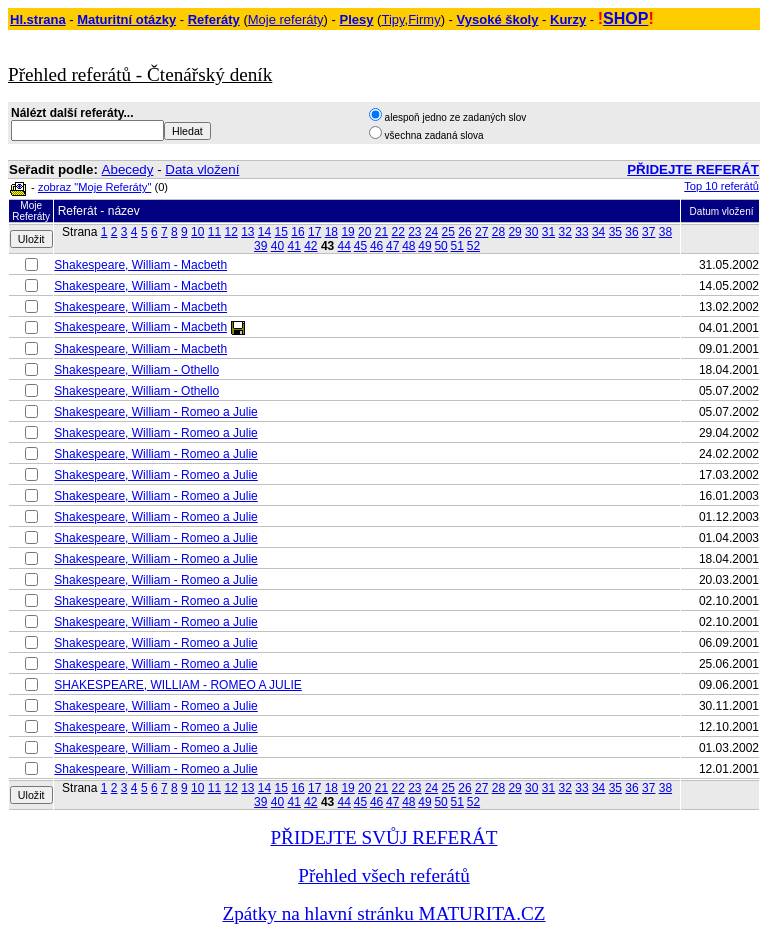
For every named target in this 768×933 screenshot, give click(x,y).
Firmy (424, 19)
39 (260, 246)
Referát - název (99, 211)
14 (264, 232)
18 (331, 232)
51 (457, 246)
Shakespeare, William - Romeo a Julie (155, 412)
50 (440, 246)
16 (297, 232)
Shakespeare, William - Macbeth (140, 265)
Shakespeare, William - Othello (136, 370)
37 (648, 232)
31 (548, 232)
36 (631, 232)
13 (247, 232)
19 (347, 232)
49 (424, 246)
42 (310, 246)
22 (397, 232)
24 (431, 232)
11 (214, 232)
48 (408, 246)
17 (314, 232)
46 (376, 246)
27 (481, 232)
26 (464, 232)
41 (293, 246)
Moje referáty (286, 19)
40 (277, 246)
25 (448, 232)
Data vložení (202, 169)
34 (598, 232)
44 (344, 246)
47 (392, 246)
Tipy (392, 19)
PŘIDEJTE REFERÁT (693, 169)
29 (514, 232)
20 (364, 232)
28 (498, 232)
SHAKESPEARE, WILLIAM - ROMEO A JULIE (177, 685)
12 (230, 232)
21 (381, 232)
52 (473, 246)
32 (565, 232)
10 (197, 232)
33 (581, 232)
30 (531, 232)
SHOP (625, 18)
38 (665, 232)
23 (414, 232)
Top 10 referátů (721, 186)
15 (281, 232)
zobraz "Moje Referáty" (94, 187)
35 (615, 232)
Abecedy (128, 169)
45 (360, 246)
